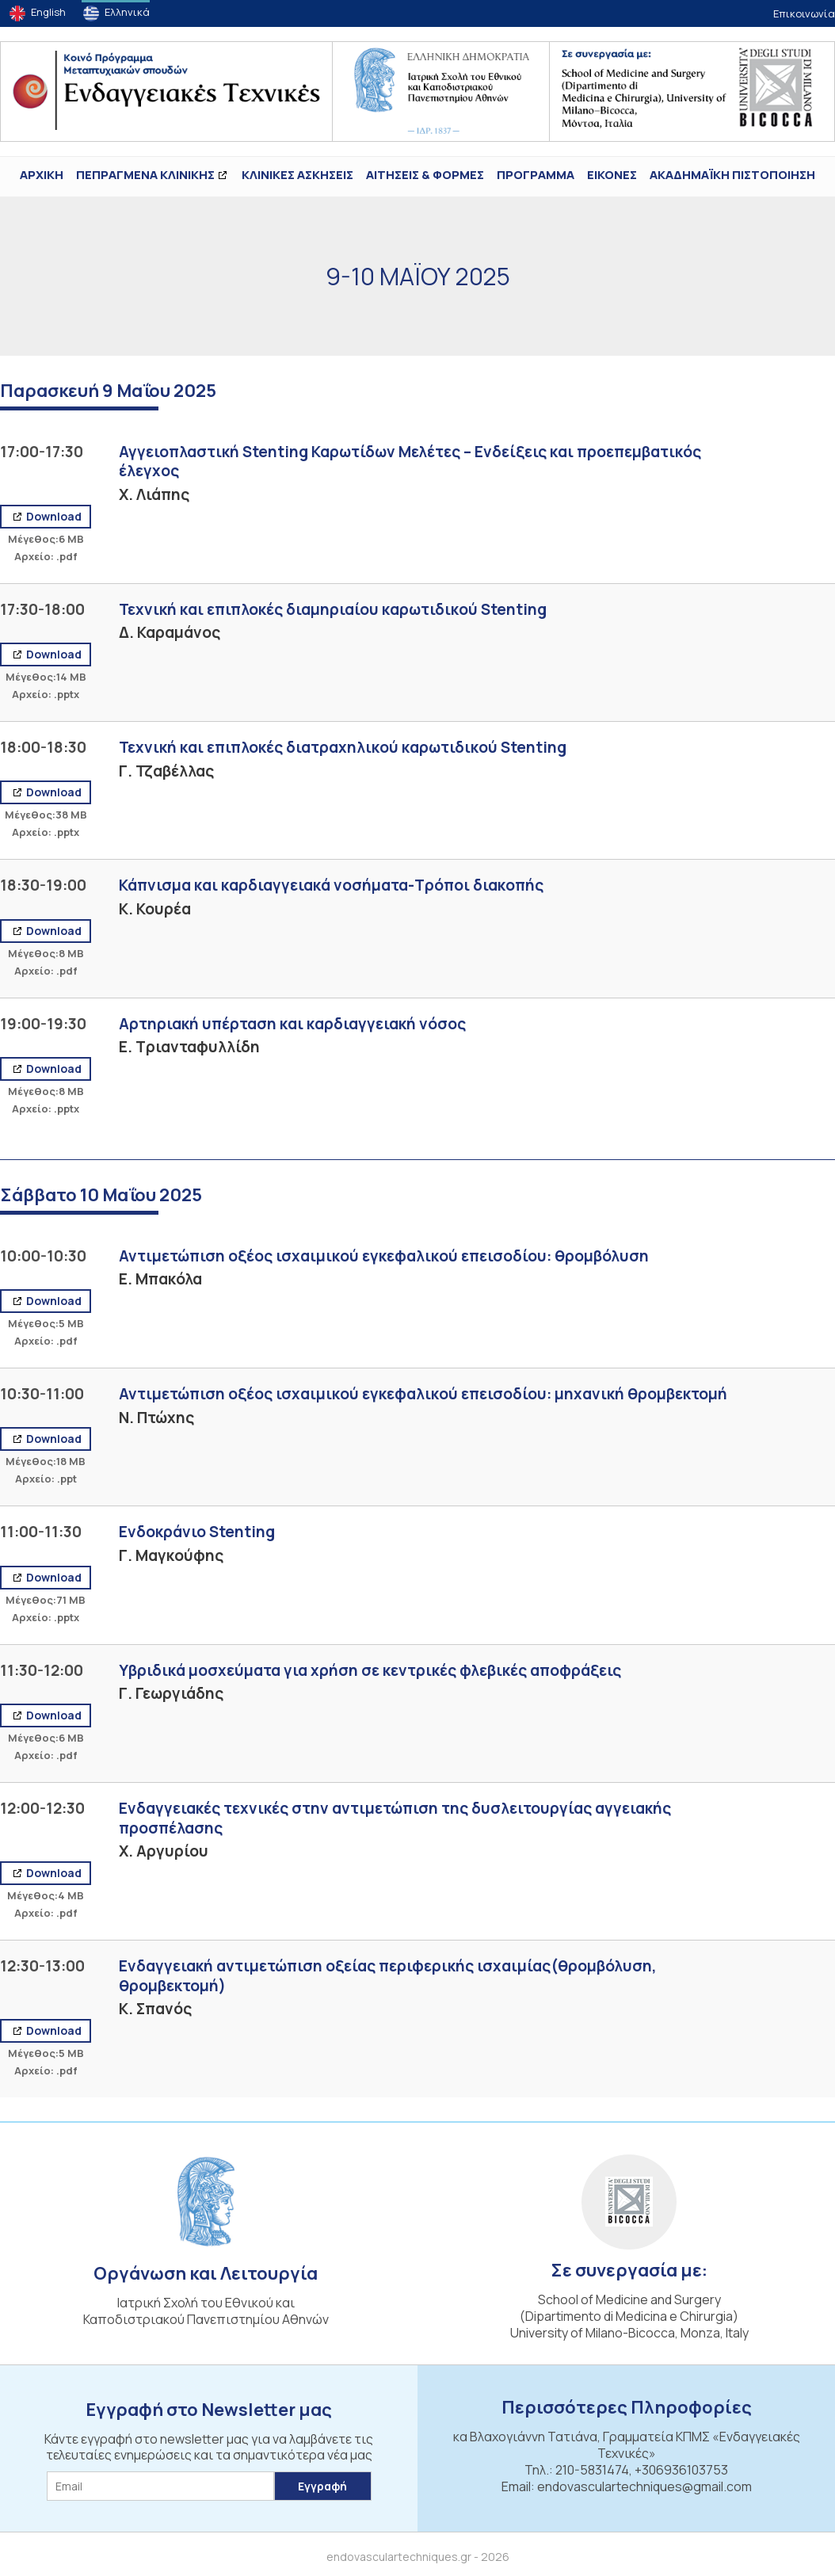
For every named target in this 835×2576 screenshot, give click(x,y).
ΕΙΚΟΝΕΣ (612, 174)
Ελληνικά (127, 12)
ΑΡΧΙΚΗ (41, 174)
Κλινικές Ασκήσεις (297, 174)
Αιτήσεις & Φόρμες (425, 174)
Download (53, 516)
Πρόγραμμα (535, 174)
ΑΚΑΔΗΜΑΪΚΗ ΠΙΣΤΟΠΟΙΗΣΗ (732, 174)
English (48, 12)
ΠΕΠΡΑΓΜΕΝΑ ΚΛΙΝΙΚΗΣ (145, 174)
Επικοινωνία (804, 13)
